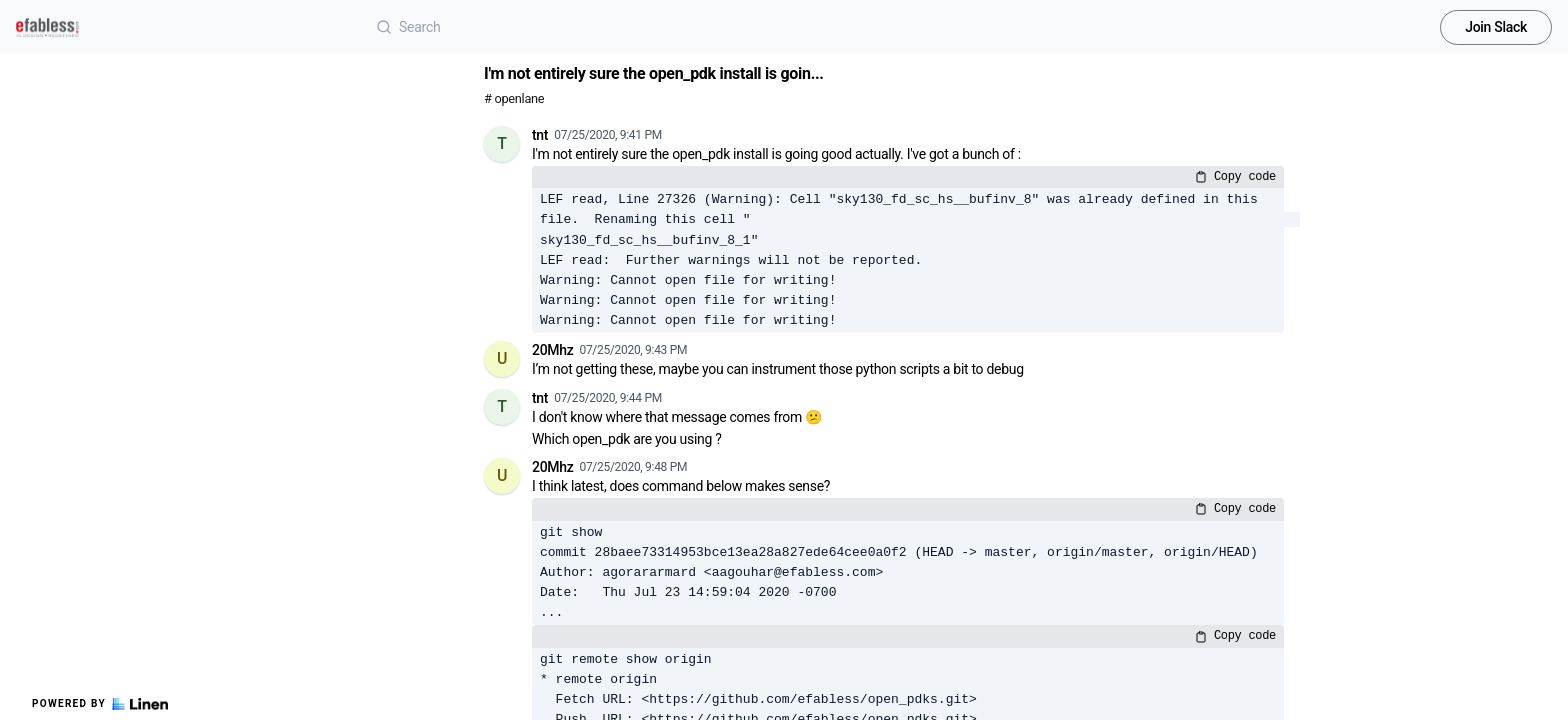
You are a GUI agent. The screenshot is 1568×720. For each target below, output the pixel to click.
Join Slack (1496, 27)
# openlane (514, 98)
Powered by (100, 704)
